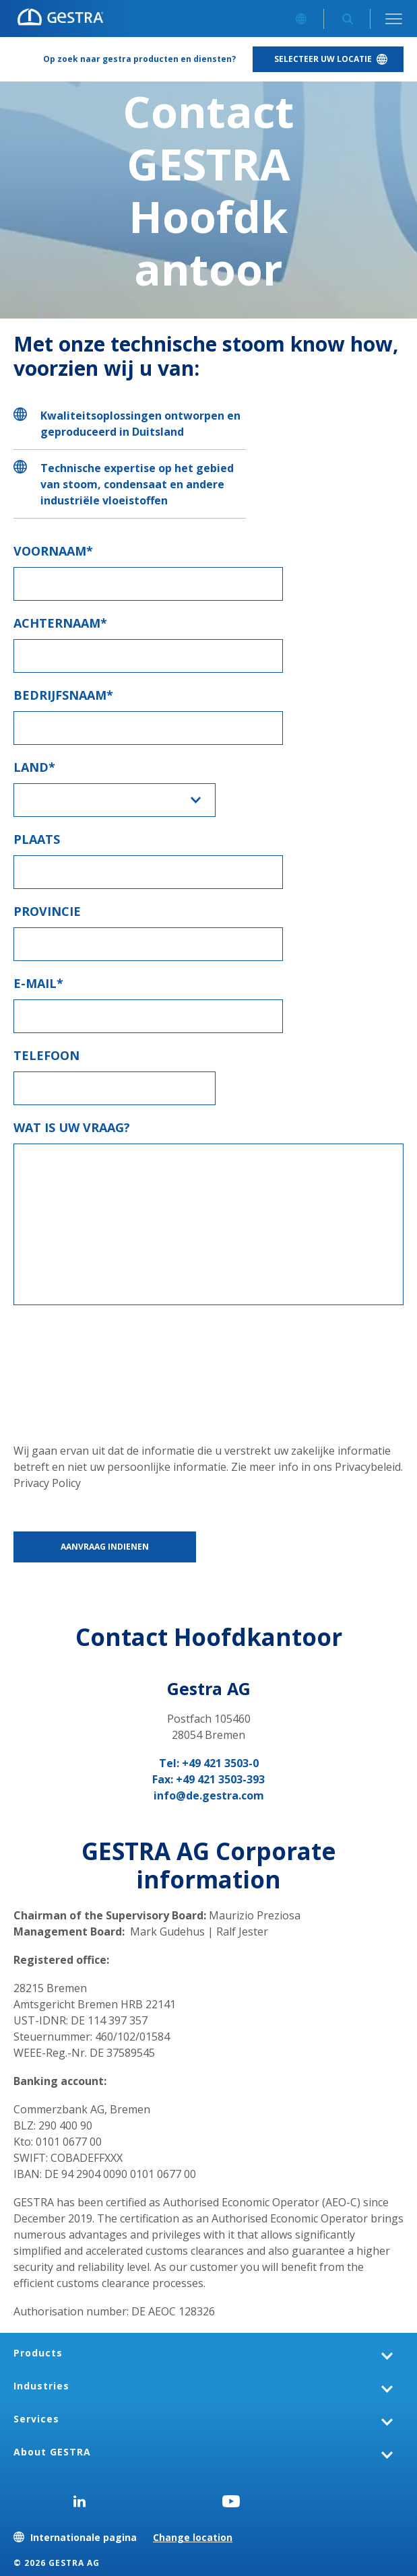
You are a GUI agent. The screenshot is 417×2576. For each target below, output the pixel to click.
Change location (192, 2537)
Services (36, 2418)
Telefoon (46, 1055)
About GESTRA (52, 2451)
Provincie (47, 911)
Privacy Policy (47, 1483)
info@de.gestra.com (209, 1795)
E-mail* (38, 983)
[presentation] (68, 1367)
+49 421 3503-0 (220, 1763)
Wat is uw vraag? (71, 1127)
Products (38, 2352)
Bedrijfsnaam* (63, 695)
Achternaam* (60, 623)
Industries (41, 2385)
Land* (34, 767)
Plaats (36, 839)
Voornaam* (53, 551)
